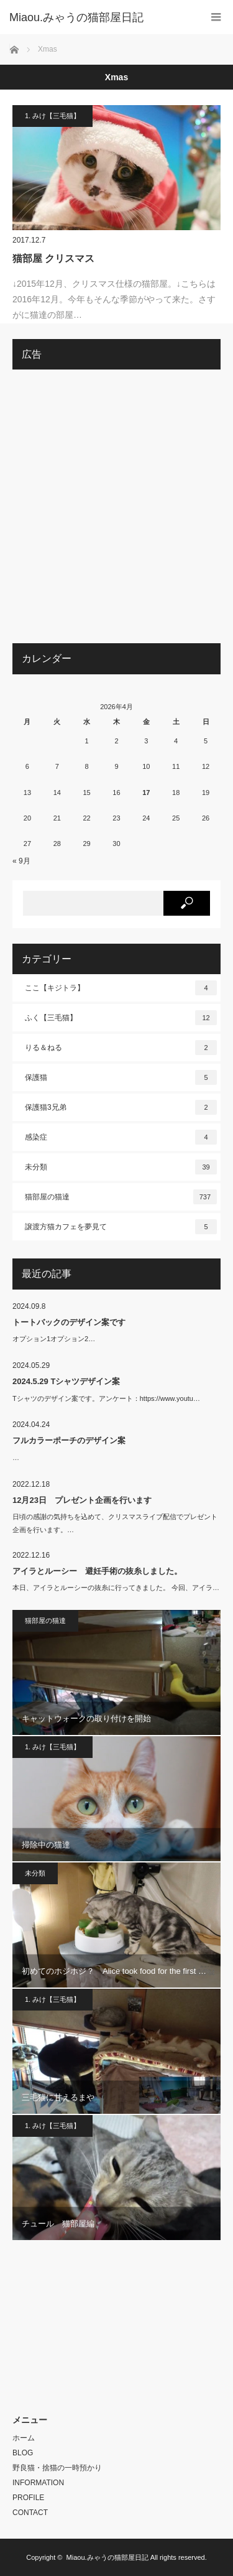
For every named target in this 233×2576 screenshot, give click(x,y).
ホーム (23, 2438)
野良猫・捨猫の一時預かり (57, 2467)
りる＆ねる (121, 1047)
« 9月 (21, 861)
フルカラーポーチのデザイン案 (69, 1440)
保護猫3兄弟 (121, 1107)
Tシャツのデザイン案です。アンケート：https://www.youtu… (106, 1398)
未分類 (121, 1167)
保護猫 (121, 1077)
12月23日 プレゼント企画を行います (82, 1500)
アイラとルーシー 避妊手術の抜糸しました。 (97, 1571)
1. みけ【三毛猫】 (52, 115)
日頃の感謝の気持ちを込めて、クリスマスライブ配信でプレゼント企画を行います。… (114, 1523)
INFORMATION (38, 2482)
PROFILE (28, 2497)
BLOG (22, 2452)
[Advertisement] (116, 511)
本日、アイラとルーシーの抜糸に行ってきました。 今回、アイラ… (115, 1587)
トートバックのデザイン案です (69, 1322)
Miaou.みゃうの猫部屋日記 (107, 2557)
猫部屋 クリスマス (53, 258)
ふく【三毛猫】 (121, 1017)
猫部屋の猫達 (121, 1196)
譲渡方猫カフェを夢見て (121, 1226)
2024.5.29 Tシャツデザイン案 (66, 1381)
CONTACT (30, 2512)
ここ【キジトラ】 (121, 987)
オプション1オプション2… (53, 1338)
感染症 (121, 1137)
